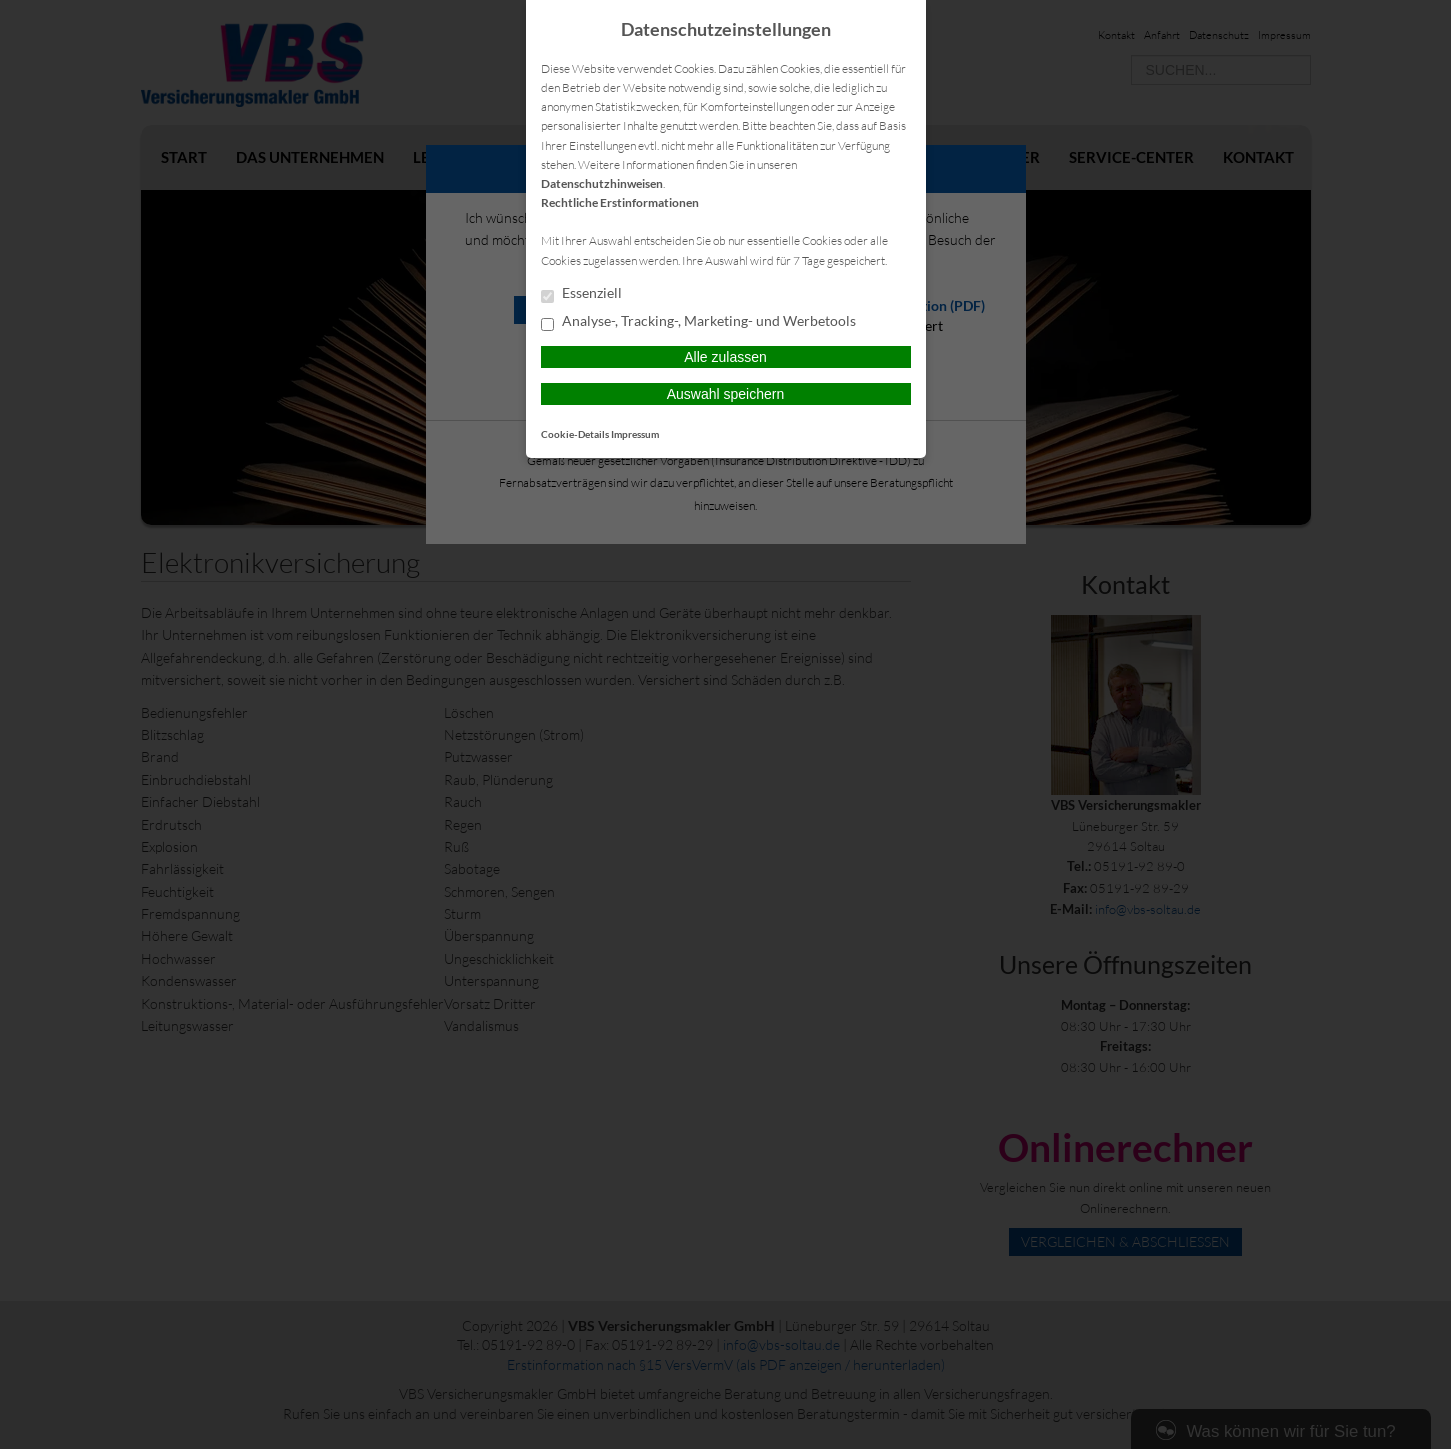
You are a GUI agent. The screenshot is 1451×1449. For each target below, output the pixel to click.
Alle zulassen (725, 357)
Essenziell (581, 294)
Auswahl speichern (726, 394)
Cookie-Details (575, 434)
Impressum (635, 434)
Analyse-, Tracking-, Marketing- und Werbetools (698, 322)
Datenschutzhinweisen (602, 183)
